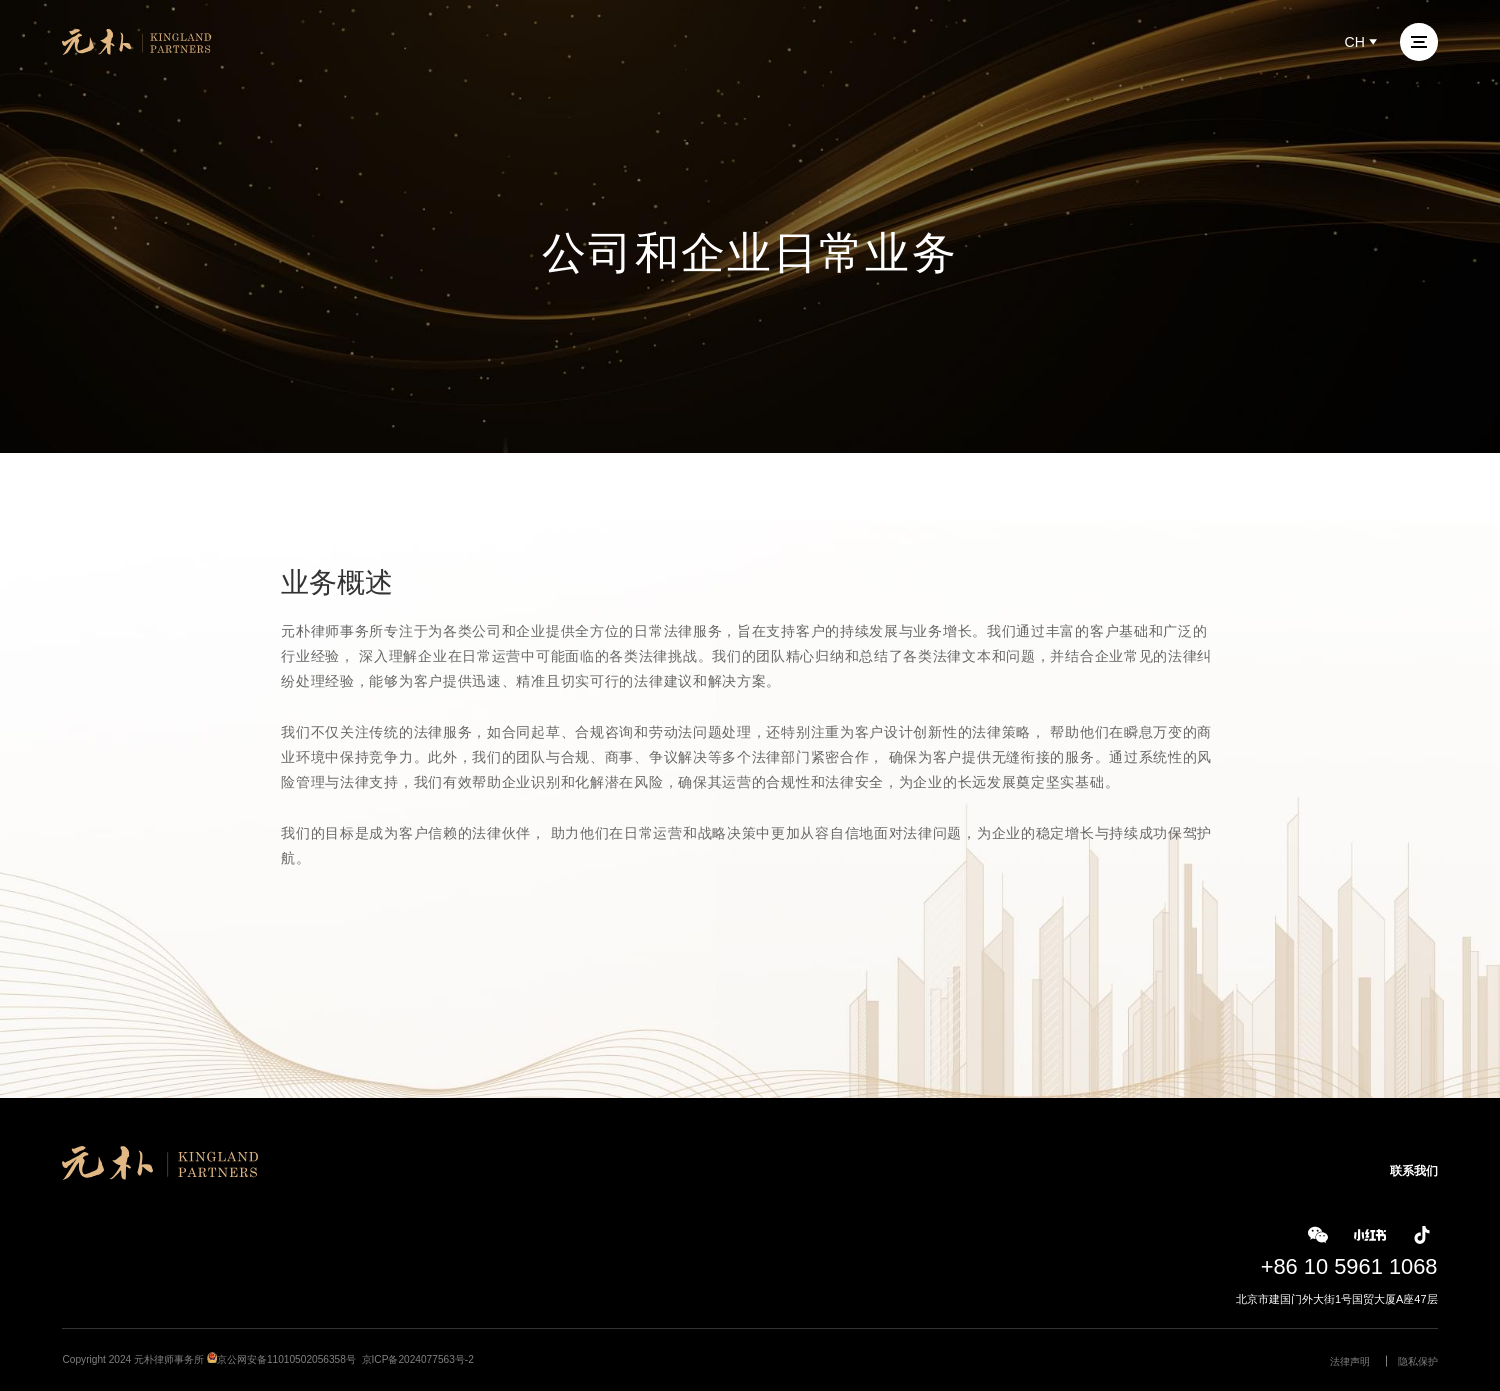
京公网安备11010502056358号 (286, 1359)
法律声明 (1350, 1361)
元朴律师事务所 (169, 1359)
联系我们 (1414, 1171)
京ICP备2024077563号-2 (418, 1359)
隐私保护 (1418, 1361)
